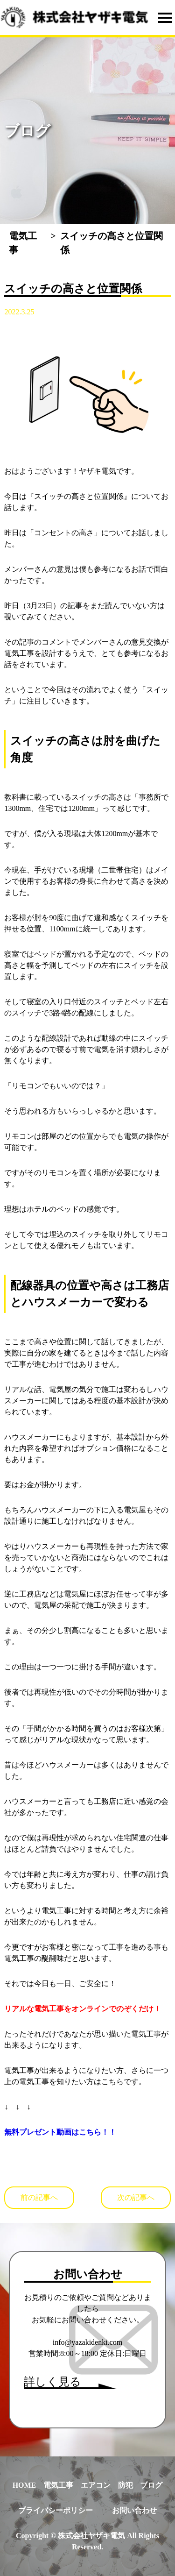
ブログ (151, 2485)
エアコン (96, 2485)
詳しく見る (52, 2382)
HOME (24, 2485)
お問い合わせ (134, 2510)
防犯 (125, 2485)
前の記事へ (39, 2197)
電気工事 (58, 2485)
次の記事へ (135, 2197)
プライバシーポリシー (55, 2510)
